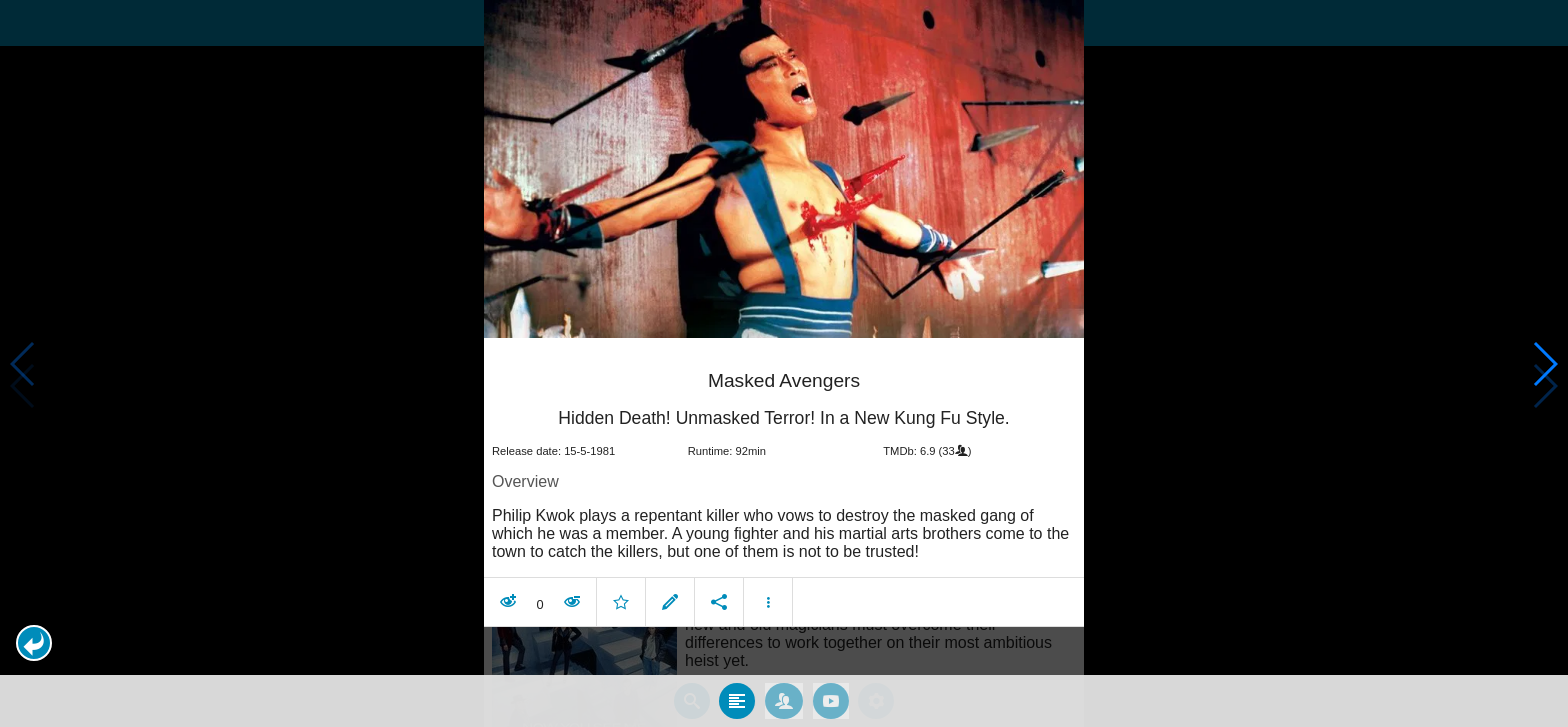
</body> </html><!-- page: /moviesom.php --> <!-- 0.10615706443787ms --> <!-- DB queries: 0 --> (784, 363)
